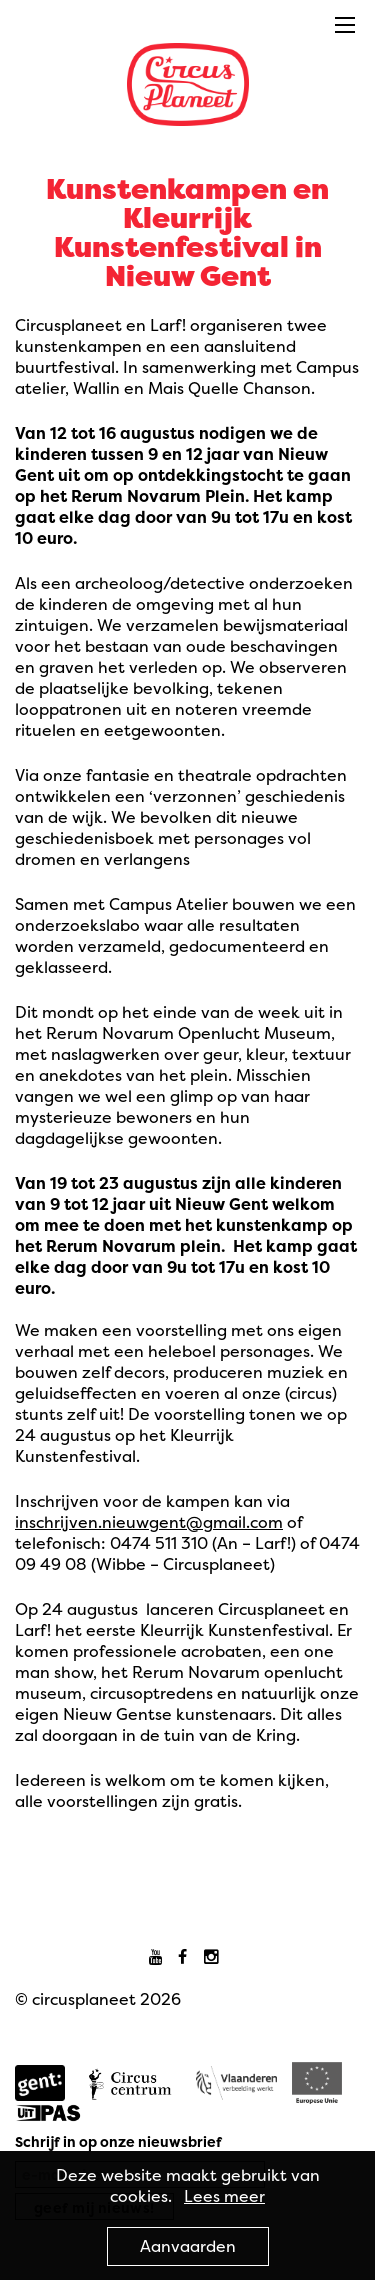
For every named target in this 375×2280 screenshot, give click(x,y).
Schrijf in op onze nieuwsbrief (118, 2141)
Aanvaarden (188, 2246)
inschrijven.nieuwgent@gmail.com (149, 1522)
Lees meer (224, 2196)
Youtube (160, 1957)
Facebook (187, 1957)
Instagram (214, 1957)
